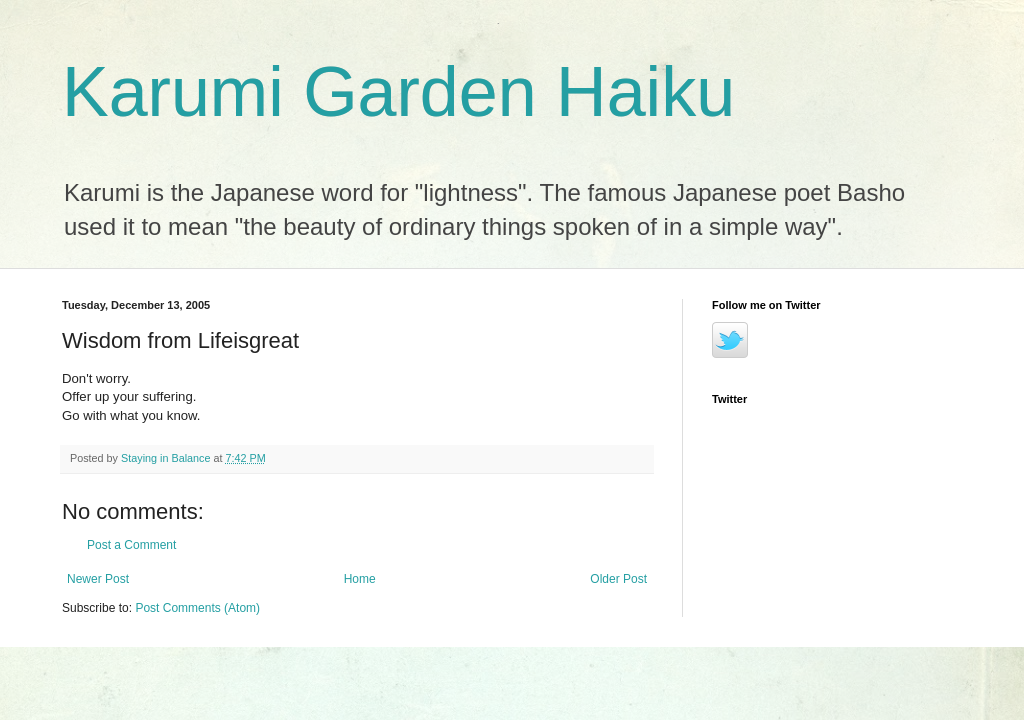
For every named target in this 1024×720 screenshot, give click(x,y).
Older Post (618, 579)
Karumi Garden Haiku (398, 92)
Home (360, 579)
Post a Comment (131, 545)
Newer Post (98, 579)
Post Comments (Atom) (197, 608)
